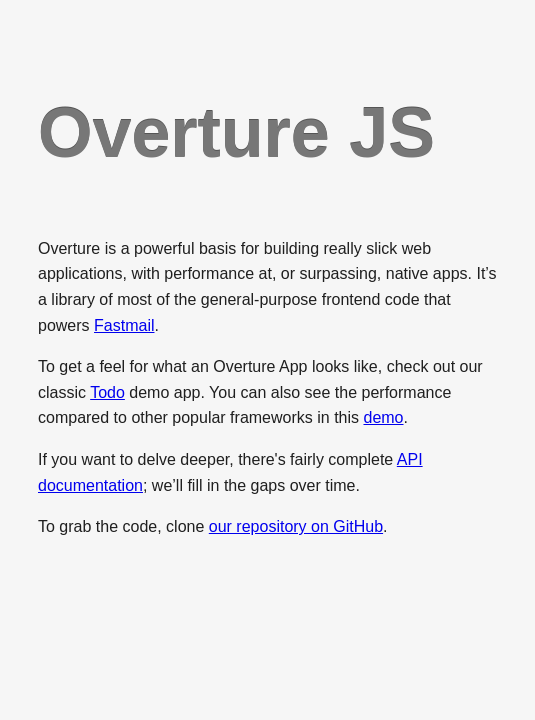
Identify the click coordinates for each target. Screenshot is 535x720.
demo (383, 417)
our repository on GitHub (296, 526)
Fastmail (124, 325)
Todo (107, 392)
